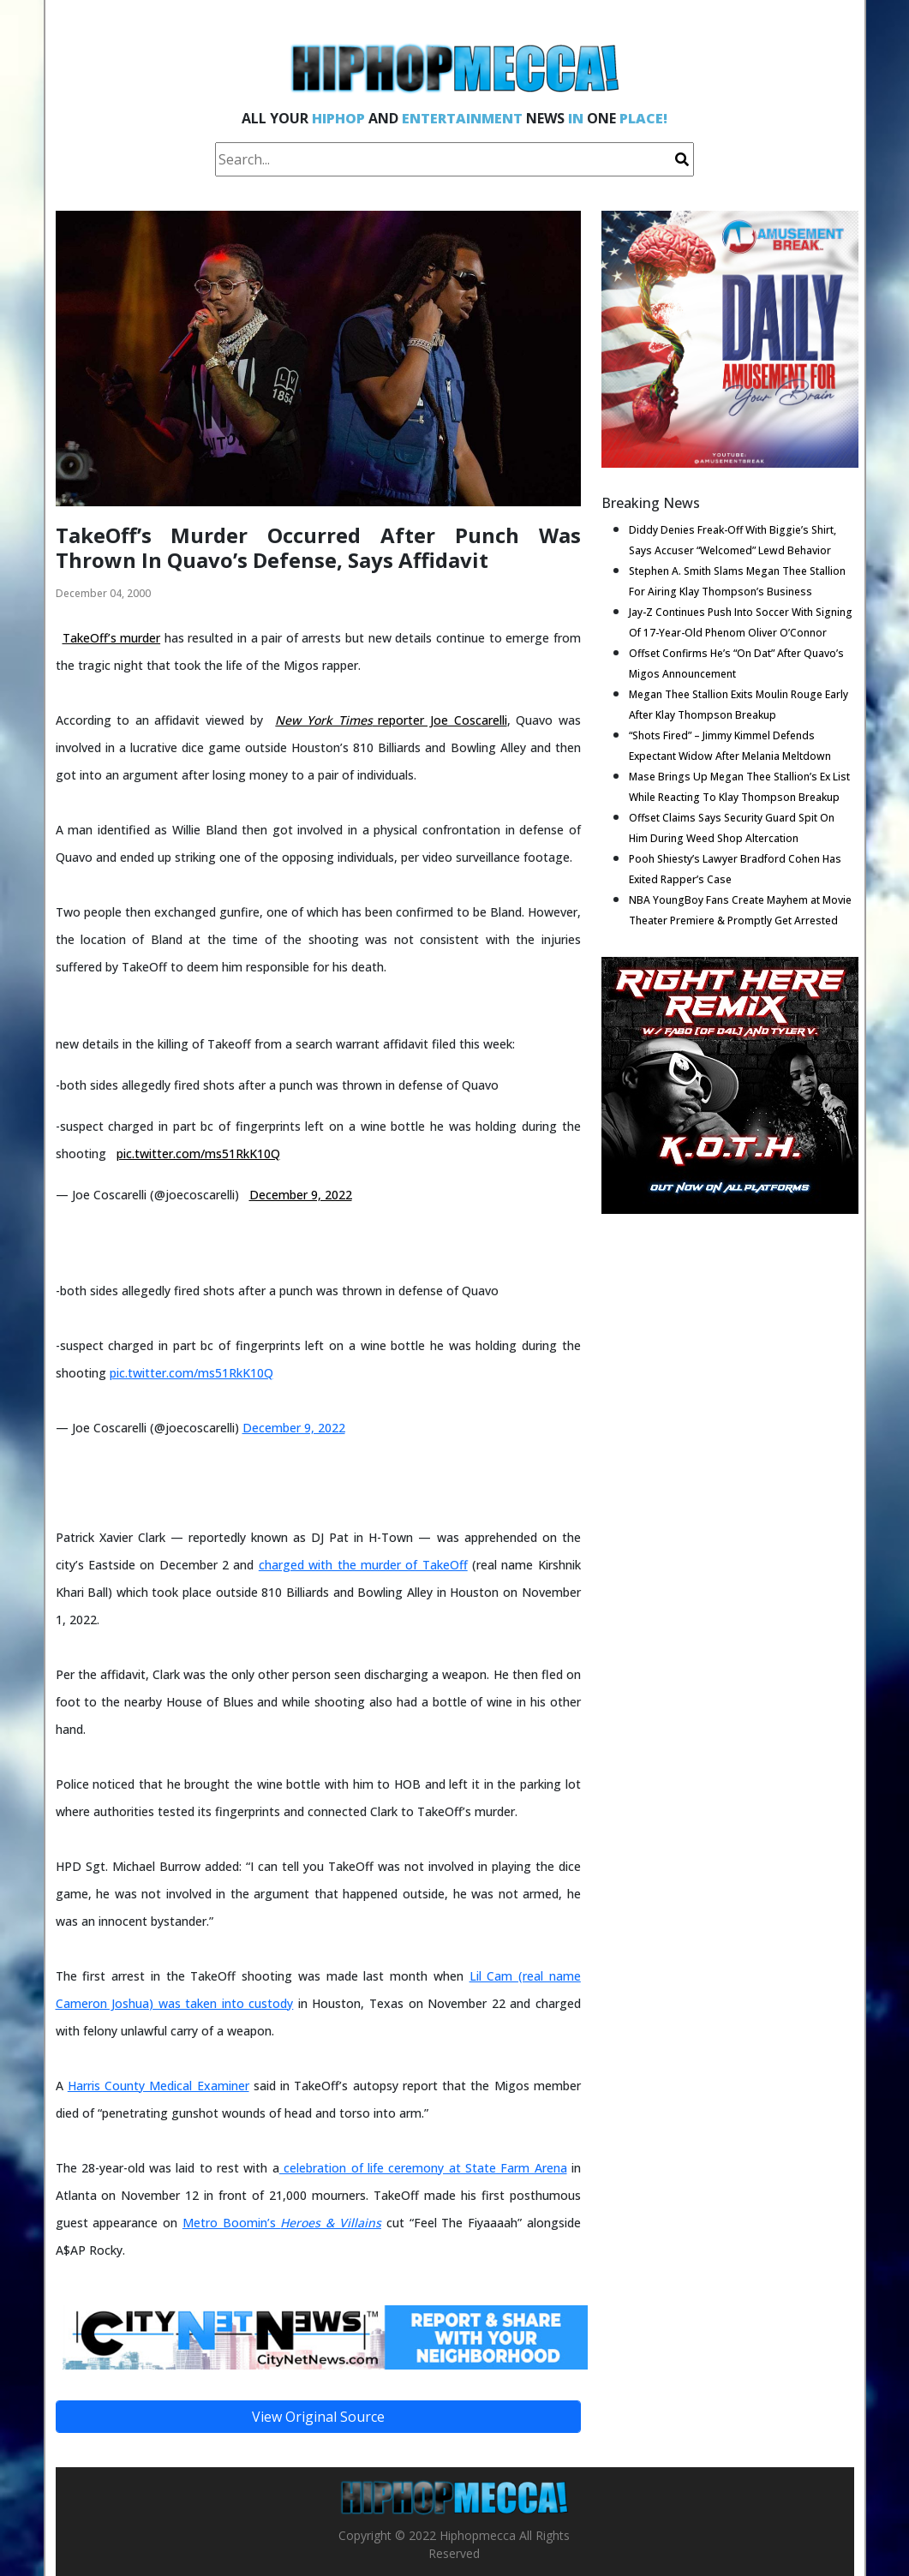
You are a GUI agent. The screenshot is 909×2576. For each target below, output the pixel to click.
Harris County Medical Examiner (158, 2085)
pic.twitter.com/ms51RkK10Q (198, 1153)
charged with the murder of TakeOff (363, 1565)
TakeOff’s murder (112, 638)
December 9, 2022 (300, 1194)
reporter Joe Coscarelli (390, 720)
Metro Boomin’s (281, 2222)
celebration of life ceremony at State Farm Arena (423, 2168)
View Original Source (318, 2416)
